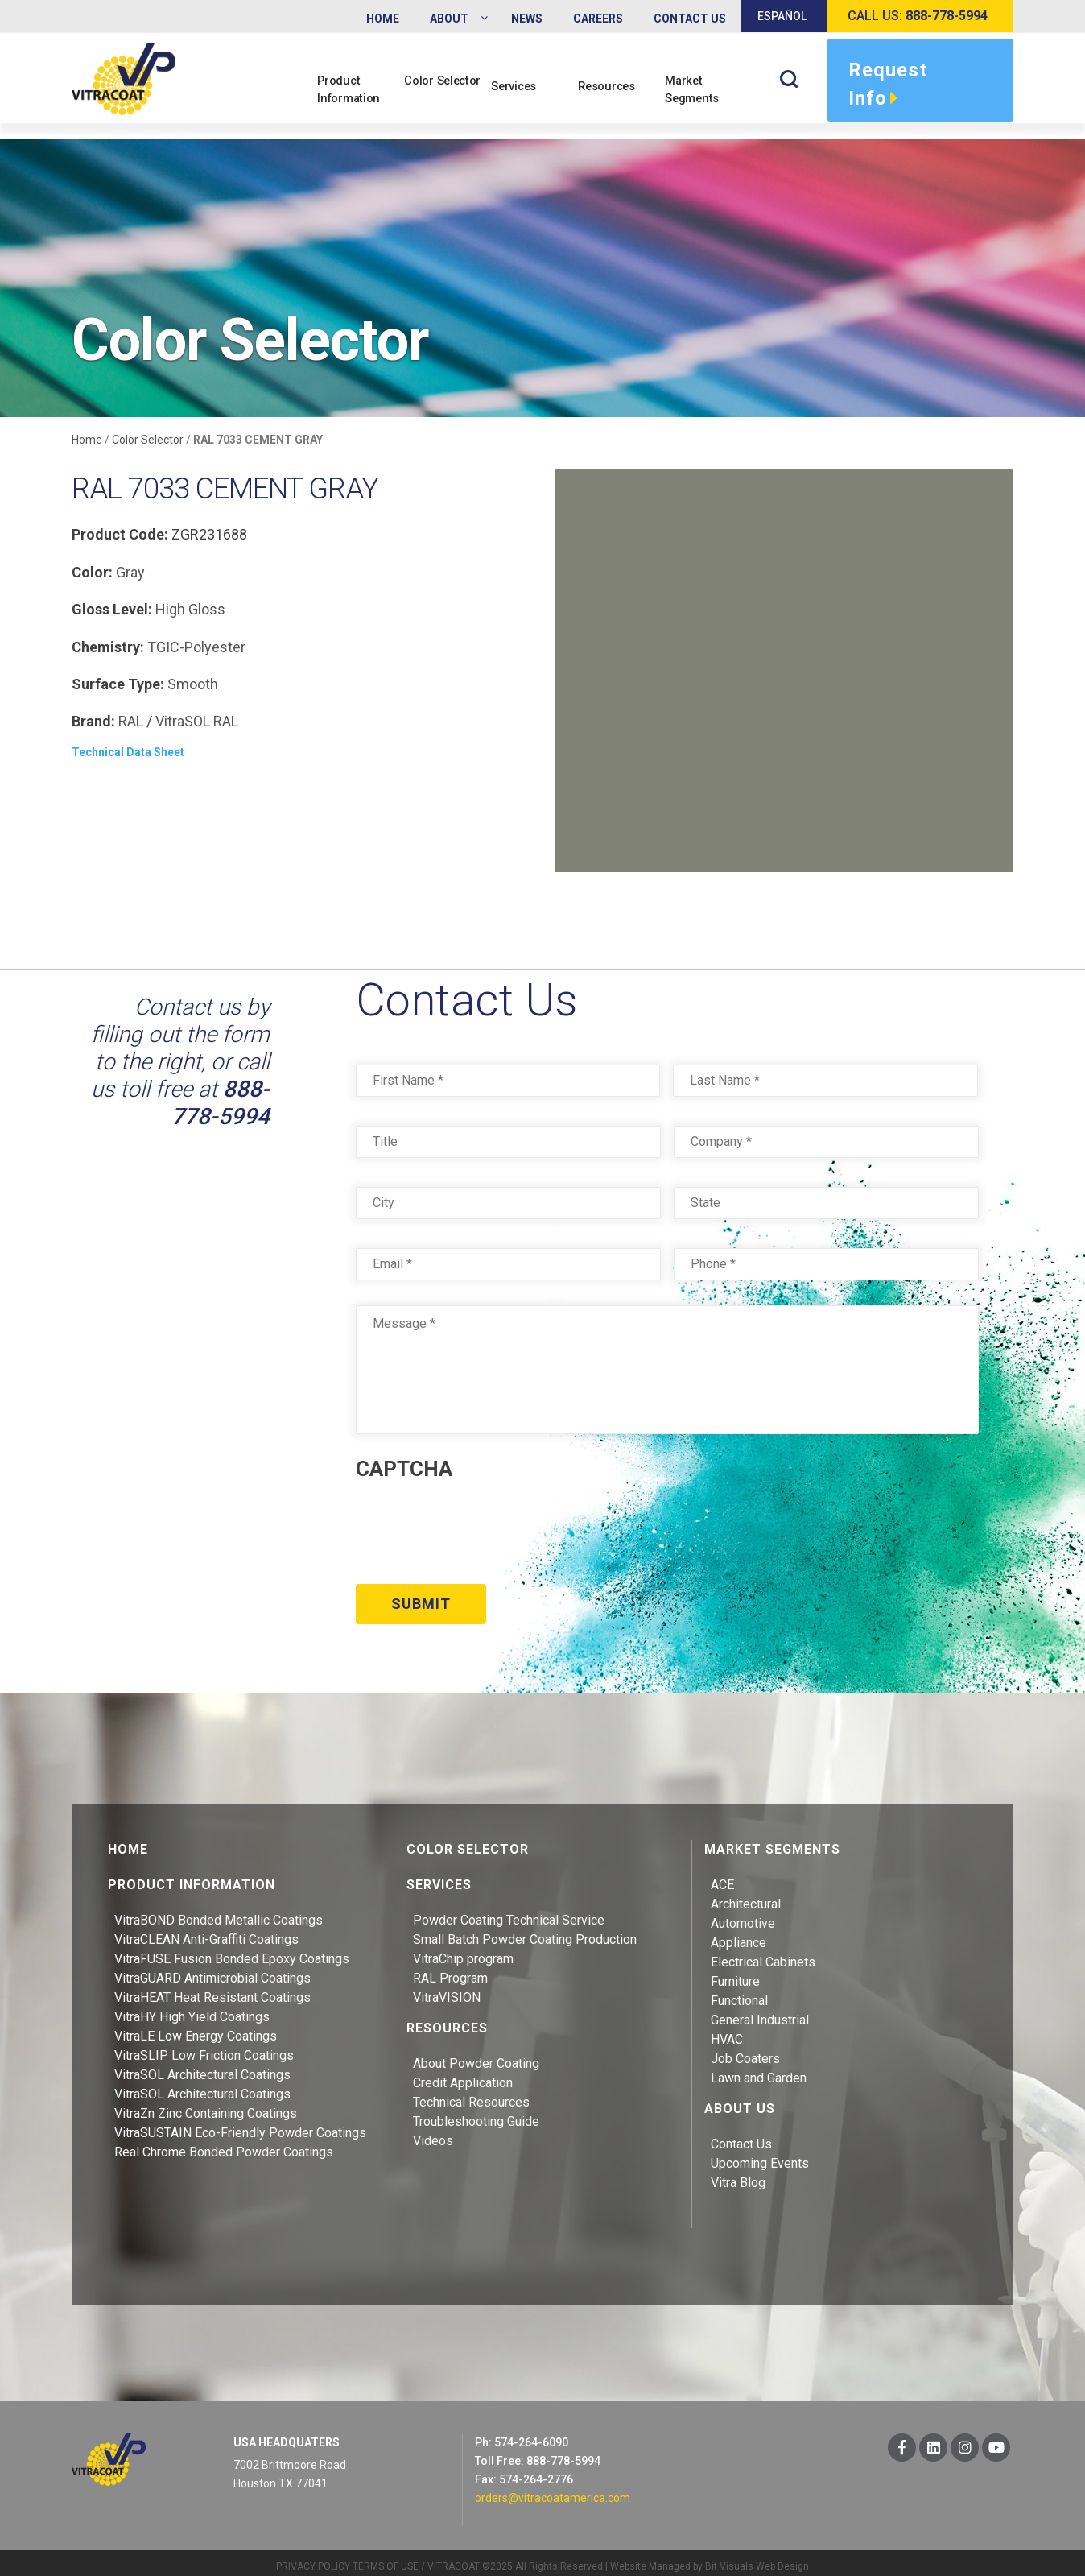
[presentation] (478, 1526)
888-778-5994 (220, 1104)
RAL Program (450, 1970)
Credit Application (463, 2074)
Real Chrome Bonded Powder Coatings (223, 2144)
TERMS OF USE (386, 2558)
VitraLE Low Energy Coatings (195, 2028)
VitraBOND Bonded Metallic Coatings (218, 1912)
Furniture (735, 1973)
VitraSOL (182, 721)
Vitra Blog (738, 2174)
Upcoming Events (760, 2155)
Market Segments (700, 88)
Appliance (738, 1934)
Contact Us (741, 2136)
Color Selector (434, 88)
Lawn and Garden (759, 2070)
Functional (739, 1992)
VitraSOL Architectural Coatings (202, 2066)
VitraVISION (447, 1989)
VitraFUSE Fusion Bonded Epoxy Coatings (231, 1950)
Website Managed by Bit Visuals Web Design (709, 2558)
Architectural (746, 1896)
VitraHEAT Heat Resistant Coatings (212, 1989)
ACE (722, 1876)
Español (782, 16)
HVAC (727, 2031)
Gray (130, 572)
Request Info (887, 86)
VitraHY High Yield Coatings (192, 2008)
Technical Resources (471, 2094)
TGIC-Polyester (196, 647)
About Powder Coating (476, 2055)
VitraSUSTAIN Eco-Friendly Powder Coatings (240, 2124)
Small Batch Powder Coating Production (525, 1931)
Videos (433, 2132)
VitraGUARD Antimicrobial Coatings (212, 1970)
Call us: (918, 15)
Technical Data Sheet (128, 752)
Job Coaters (745, 2050)
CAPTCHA (404, 1470)
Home (87, 440)
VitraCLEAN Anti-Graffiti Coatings (206, 1931)
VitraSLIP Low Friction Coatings (204, 2047)
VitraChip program (463, 1950)
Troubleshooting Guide (476, 2113)
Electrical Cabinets (763, 1954)
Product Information (357, 88)
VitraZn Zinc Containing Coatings (205, 2105)
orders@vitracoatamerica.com (552, 2489)
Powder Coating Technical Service (508, 1912)
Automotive (743, 1915)
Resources (615, 97)
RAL (130, 721)
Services (522, 97)
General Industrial (760, 2012)
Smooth (192, 684)
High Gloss (190, 610)
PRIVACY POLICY (313, 2558)
